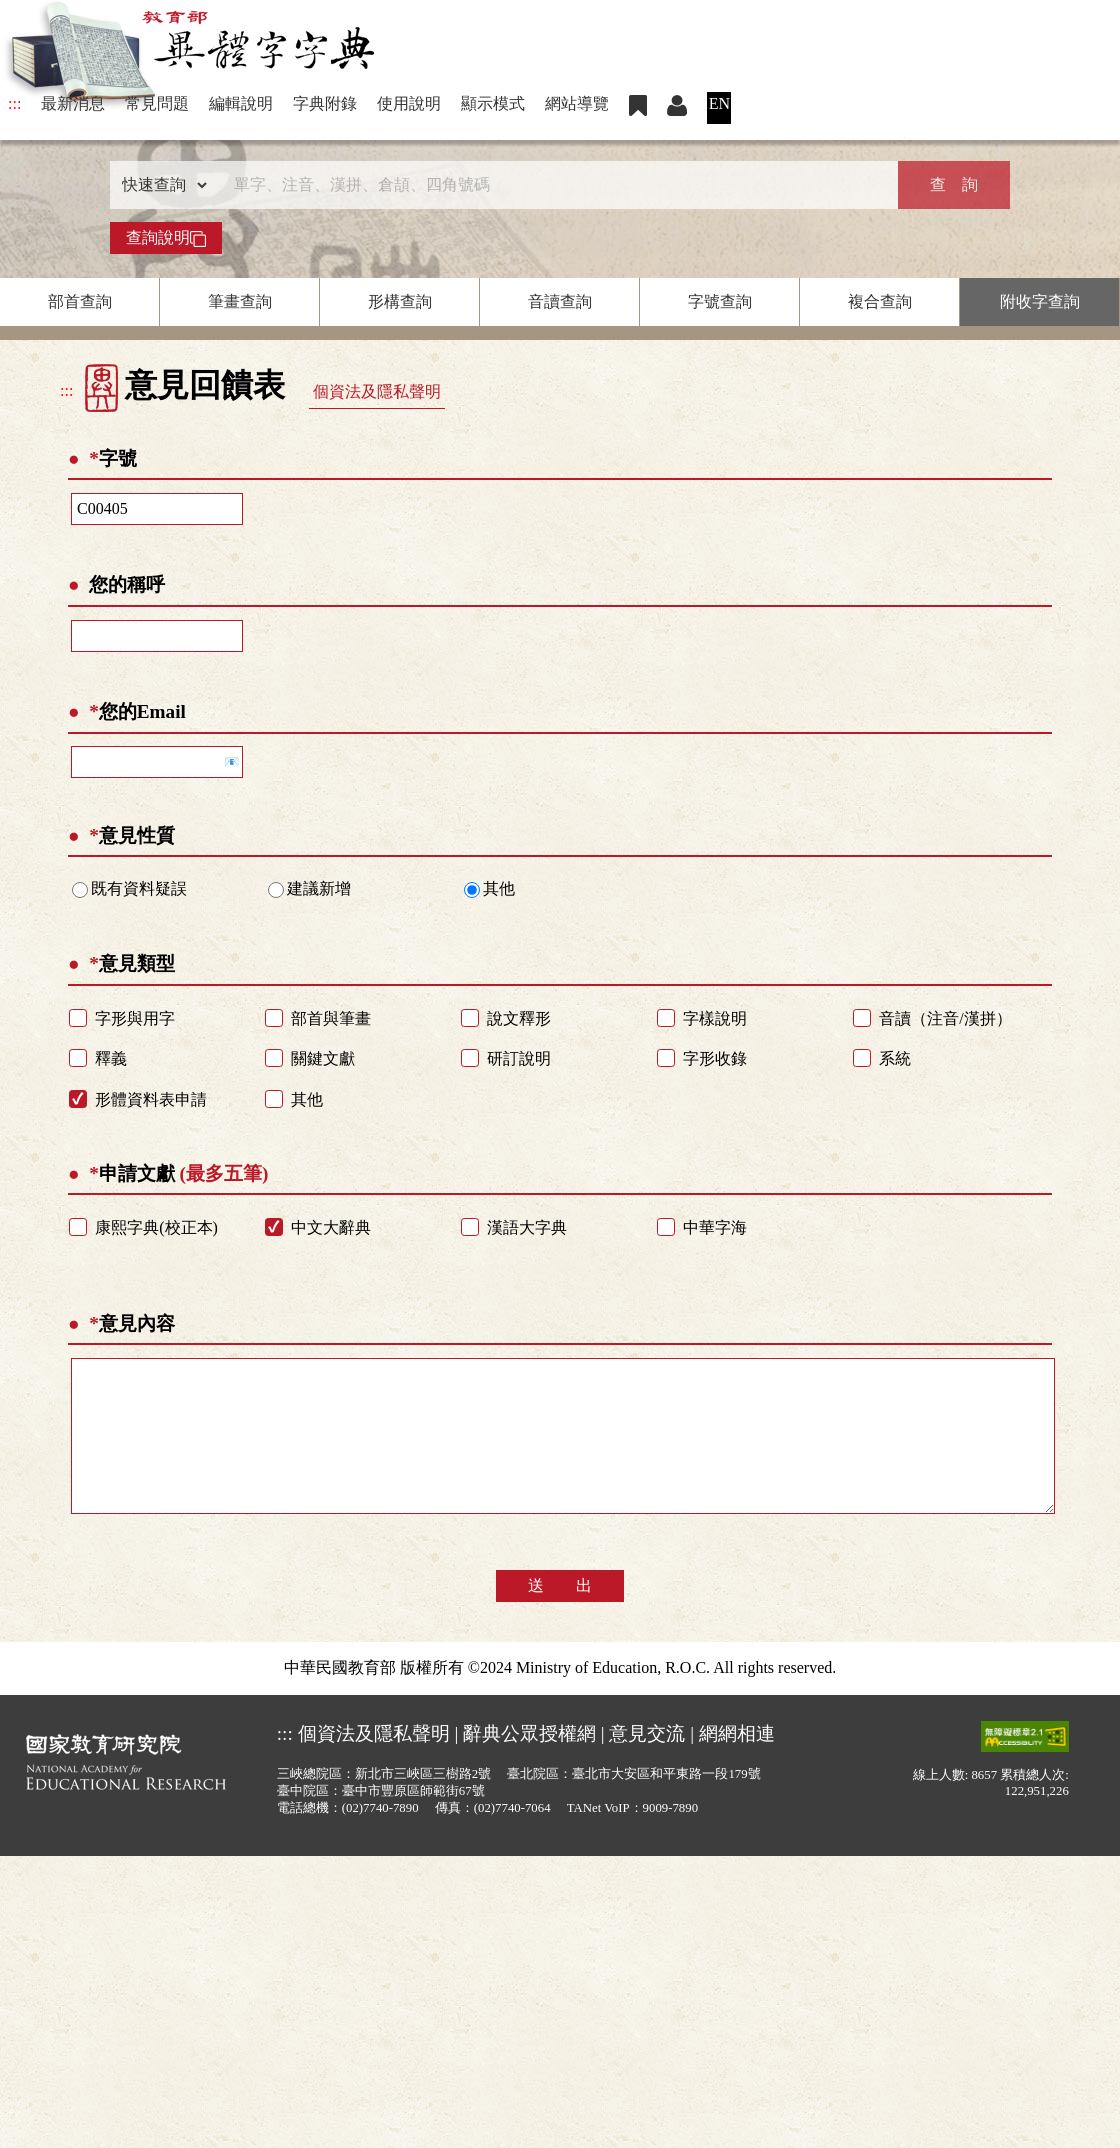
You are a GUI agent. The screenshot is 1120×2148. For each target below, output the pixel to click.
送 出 (560, 1615)
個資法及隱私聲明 (377, 391)
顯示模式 (493, 103)
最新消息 (73, 103)
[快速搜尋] (553, 185)
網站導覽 (577, 103)
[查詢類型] (160, 185)
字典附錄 (325, 103)
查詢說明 (166, 238)
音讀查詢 (560, 301)
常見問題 (157, 103)
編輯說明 (241, 103)
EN (719, 103)
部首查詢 (80, 301)
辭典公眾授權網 (529, 1763)
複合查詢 (880, 301)
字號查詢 (720, 301)
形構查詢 (400, 301)
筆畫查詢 (240, 301)
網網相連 (737, 1763)
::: (14, 103)
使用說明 (409, 103)
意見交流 (647, 1763)
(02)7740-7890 (380, 1838)
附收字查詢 (1040, 301)
